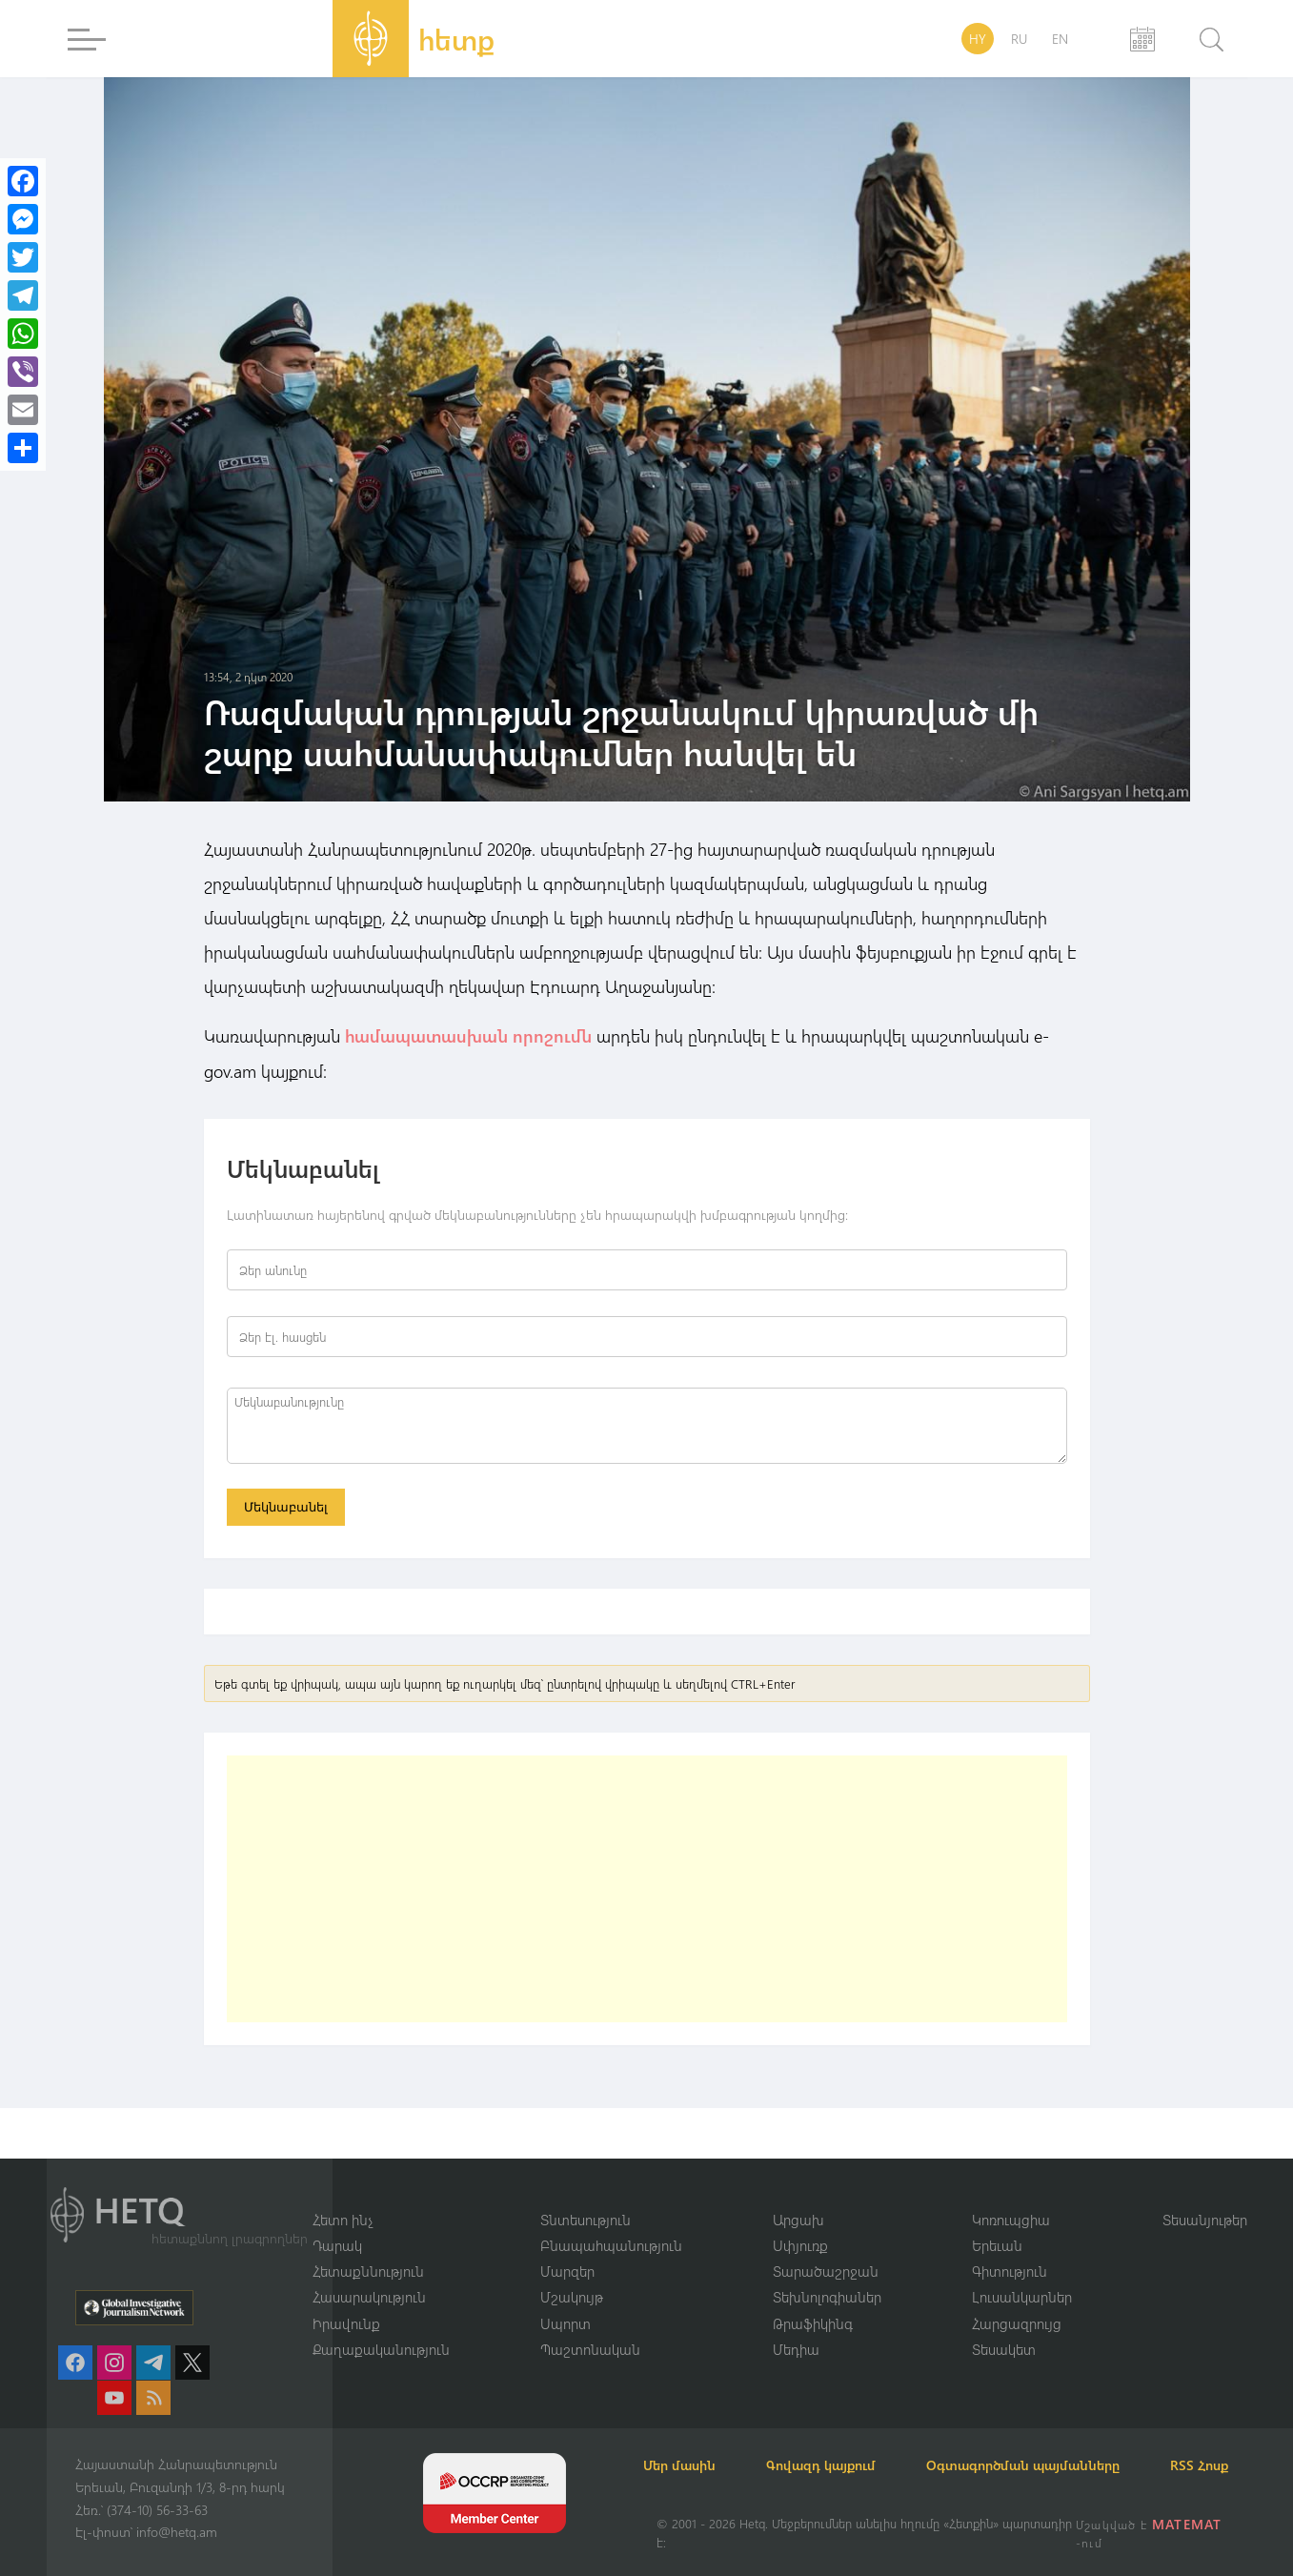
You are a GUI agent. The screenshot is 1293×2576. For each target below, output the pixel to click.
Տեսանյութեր (1204, 2194)
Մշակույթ (571, 2273)
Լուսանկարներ (1022, 2273)
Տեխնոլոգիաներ (827, 2273)
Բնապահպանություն (611, 2221)
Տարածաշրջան (826, 2247)
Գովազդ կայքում (844, 2442)
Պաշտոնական (590, 2326)
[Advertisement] (647, 1891)
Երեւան (997, 2221)
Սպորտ (565, 2299)
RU (1019, 39)
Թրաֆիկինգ (813, 2299)
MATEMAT (1188, 2524)
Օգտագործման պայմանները (1057, 2442)
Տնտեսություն (585, 2194)
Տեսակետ (1004, 2326)
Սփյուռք (800, 2221)
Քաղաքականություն (381, 2326)
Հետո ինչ (343, 2194)
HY (977, 39)
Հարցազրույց (1016, 2299)
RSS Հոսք (686, 2465)
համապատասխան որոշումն (468, 1035)
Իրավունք (346, 2299)
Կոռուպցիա (1011, 2194)
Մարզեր (567, 2247)
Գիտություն (1009, 2247)
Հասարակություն (369, 2273)
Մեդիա (796, 2326)
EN (1060, 39)
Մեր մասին (693, 2442)
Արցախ (798, 2194)
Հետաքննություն (368, 2247)
